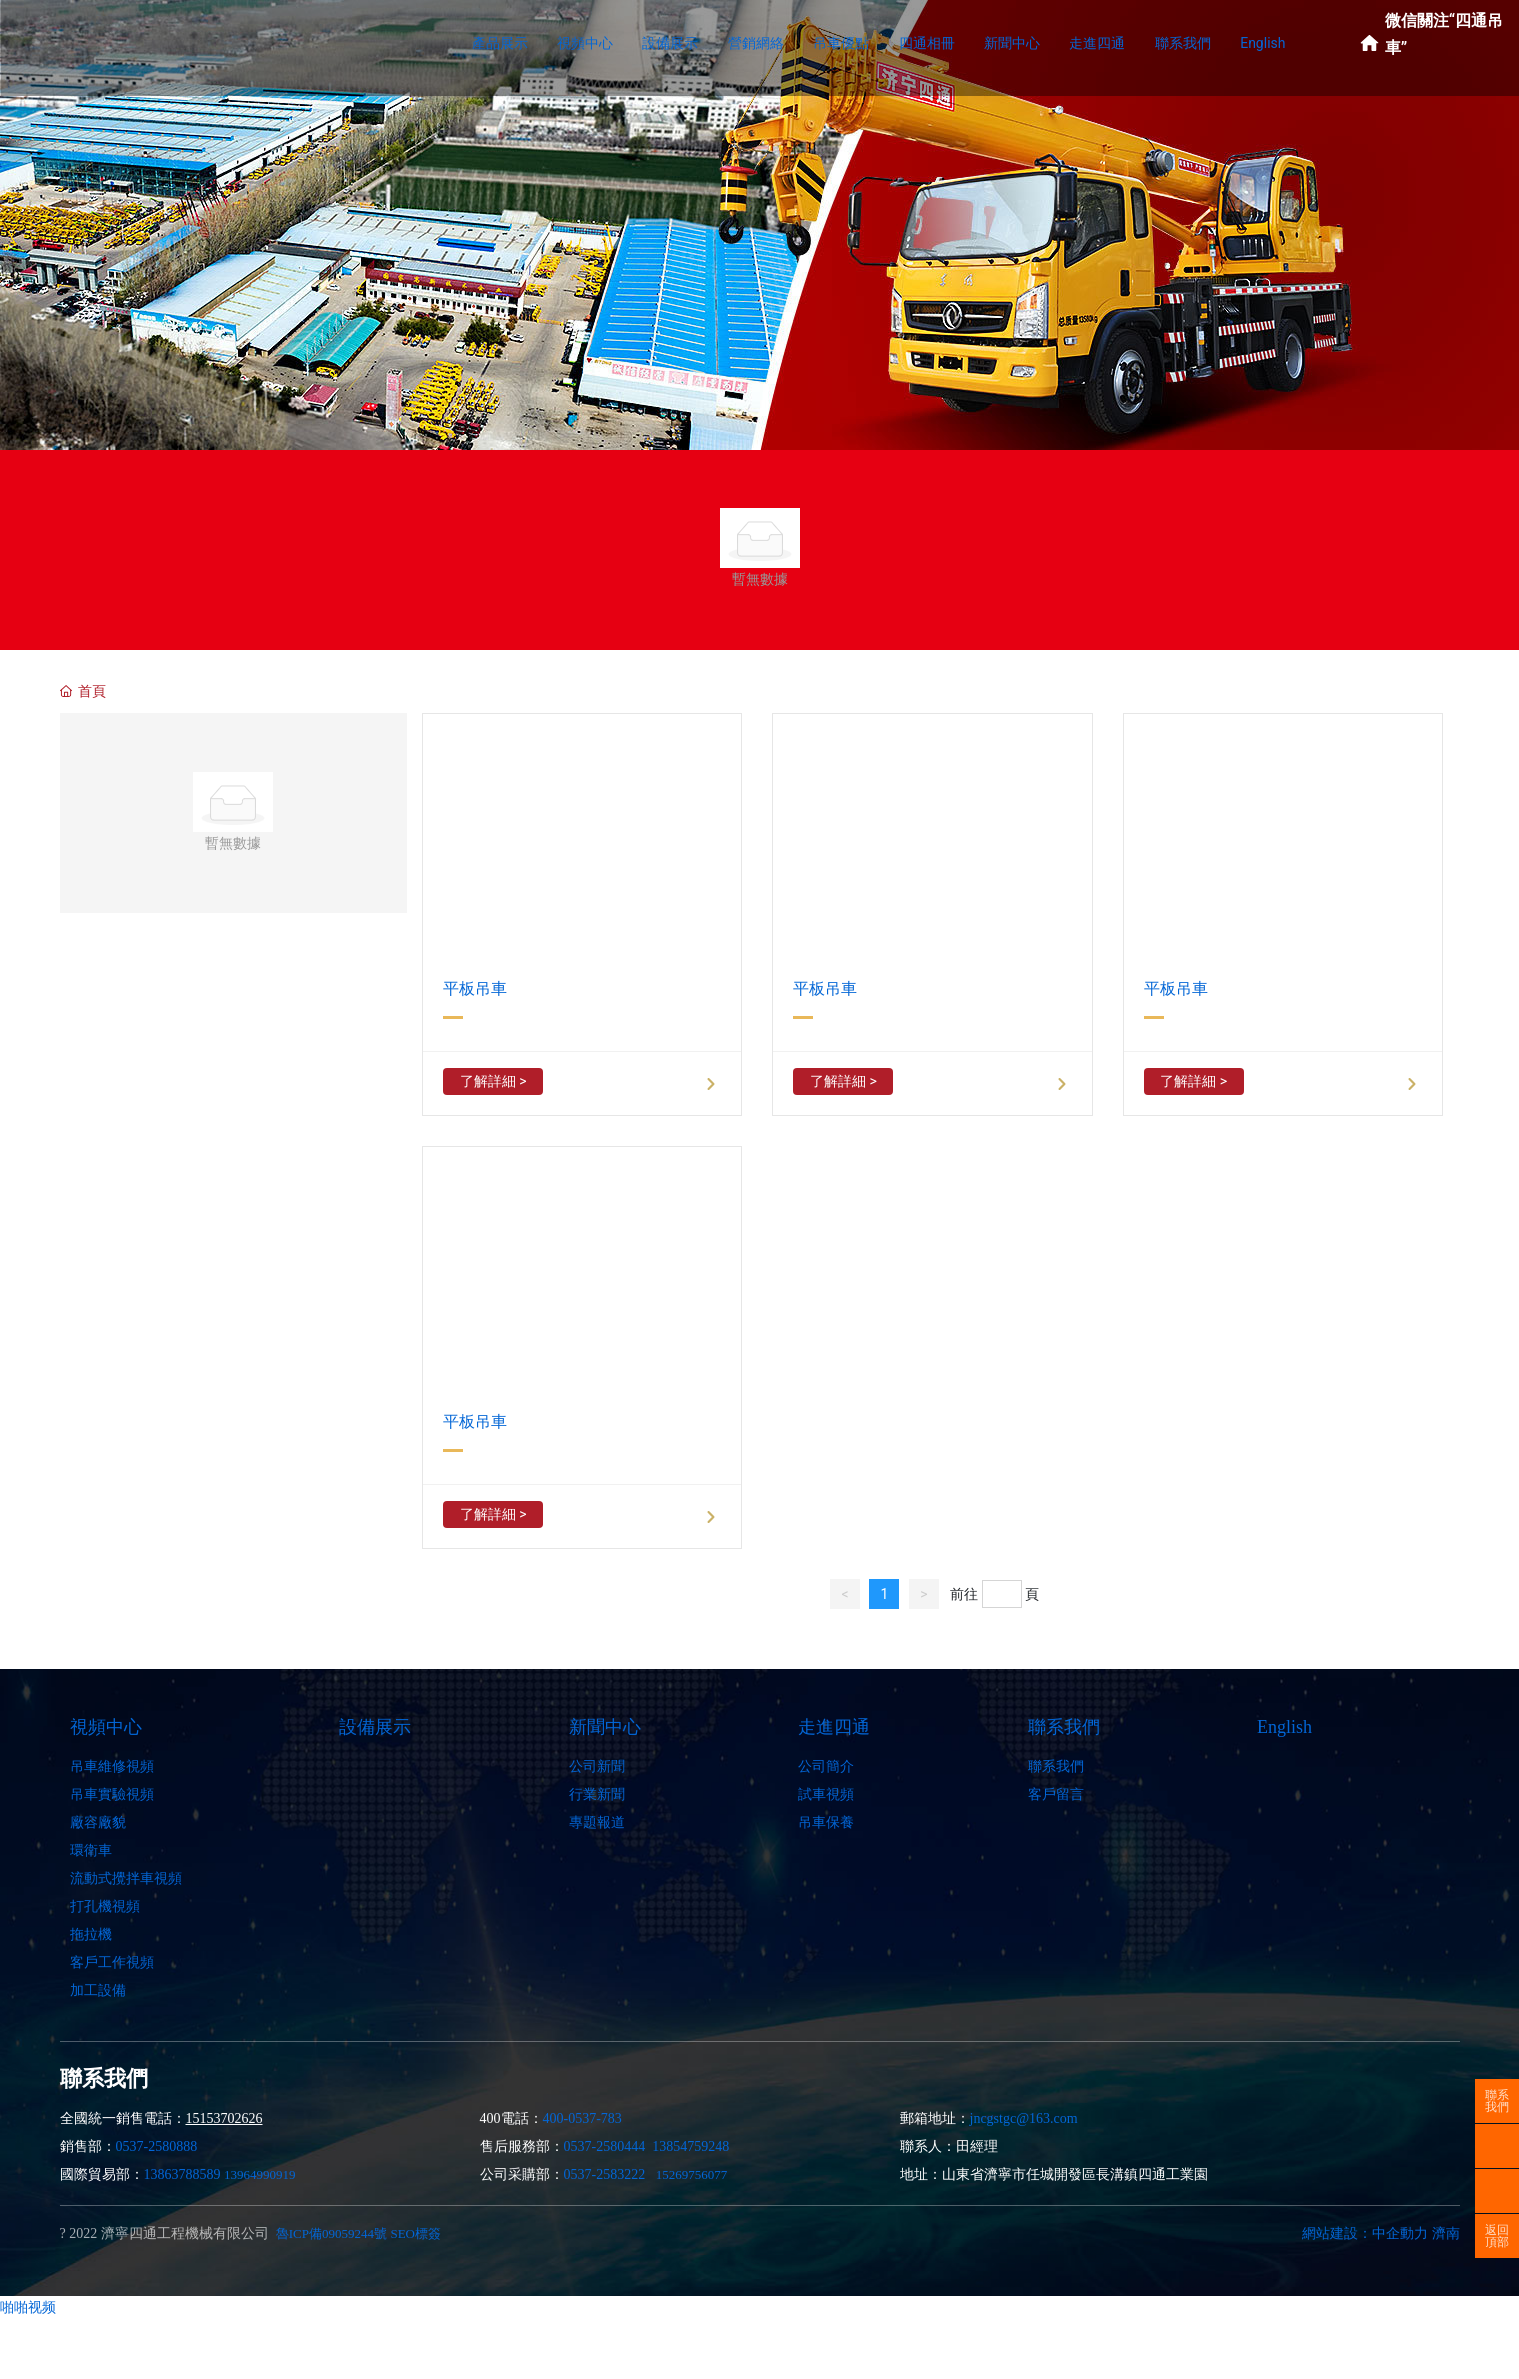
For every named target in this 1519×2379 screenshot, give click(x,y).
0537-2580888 (157, 2146)
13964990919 (260, 2174)
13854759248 (690, 2146)
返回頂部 (1497, 2236)
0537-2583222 (605, 2174)
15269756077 (692, 2174)
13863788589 (182, 2174)
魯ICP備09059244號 (331, 2233)
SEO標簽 (415, 2233)
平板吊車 (475, 988)
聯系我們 (1497, 2101)
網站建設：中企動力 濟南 (1381, 2233)
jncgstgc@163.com (1024, 2118)
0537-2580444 (605, 2146)
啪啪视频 (28, 2307)
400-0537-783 (582, 2118)
